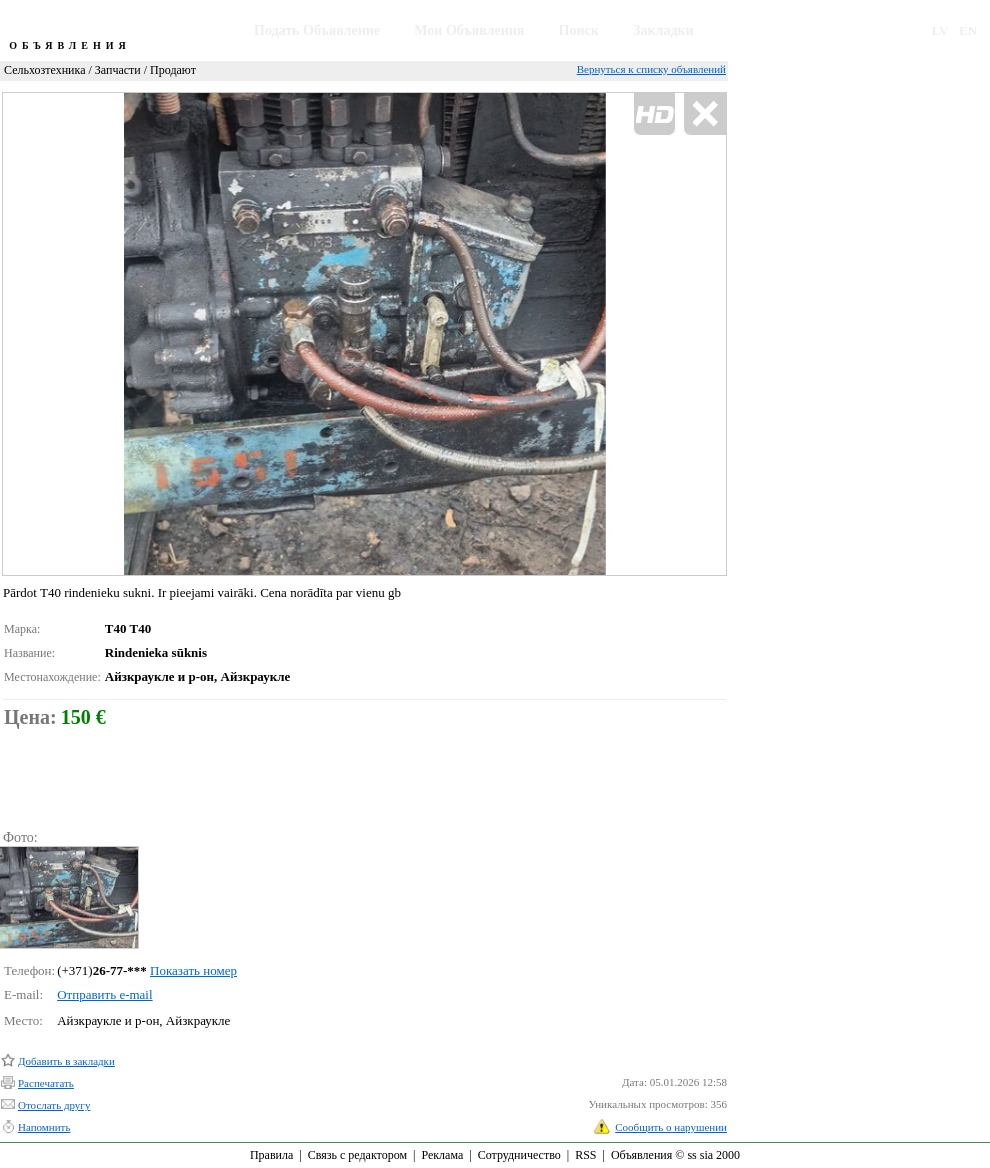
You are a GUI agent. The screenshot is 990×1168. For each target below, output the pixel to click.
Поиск (579, 30)
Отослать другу (54, 1105)
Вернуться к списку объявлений (651, 69)
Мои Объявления (469, 30)
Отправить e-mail (104, 994)
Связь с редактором (357, 1155)
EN (968, 30)
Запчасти (118, 70)
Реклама (442, 1155)
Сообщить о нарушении (671, 1127)
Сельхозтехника (44, 70)
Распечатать (46, 1083)
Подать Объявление (317, 30)
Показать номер (193, 970)
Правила (271, 1155)
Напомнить (44, 1127)
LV (940, 30)
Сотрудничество (519, 1155)
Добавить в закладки (66, 1061)
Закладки (663, 30)
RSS (585, 1155)
